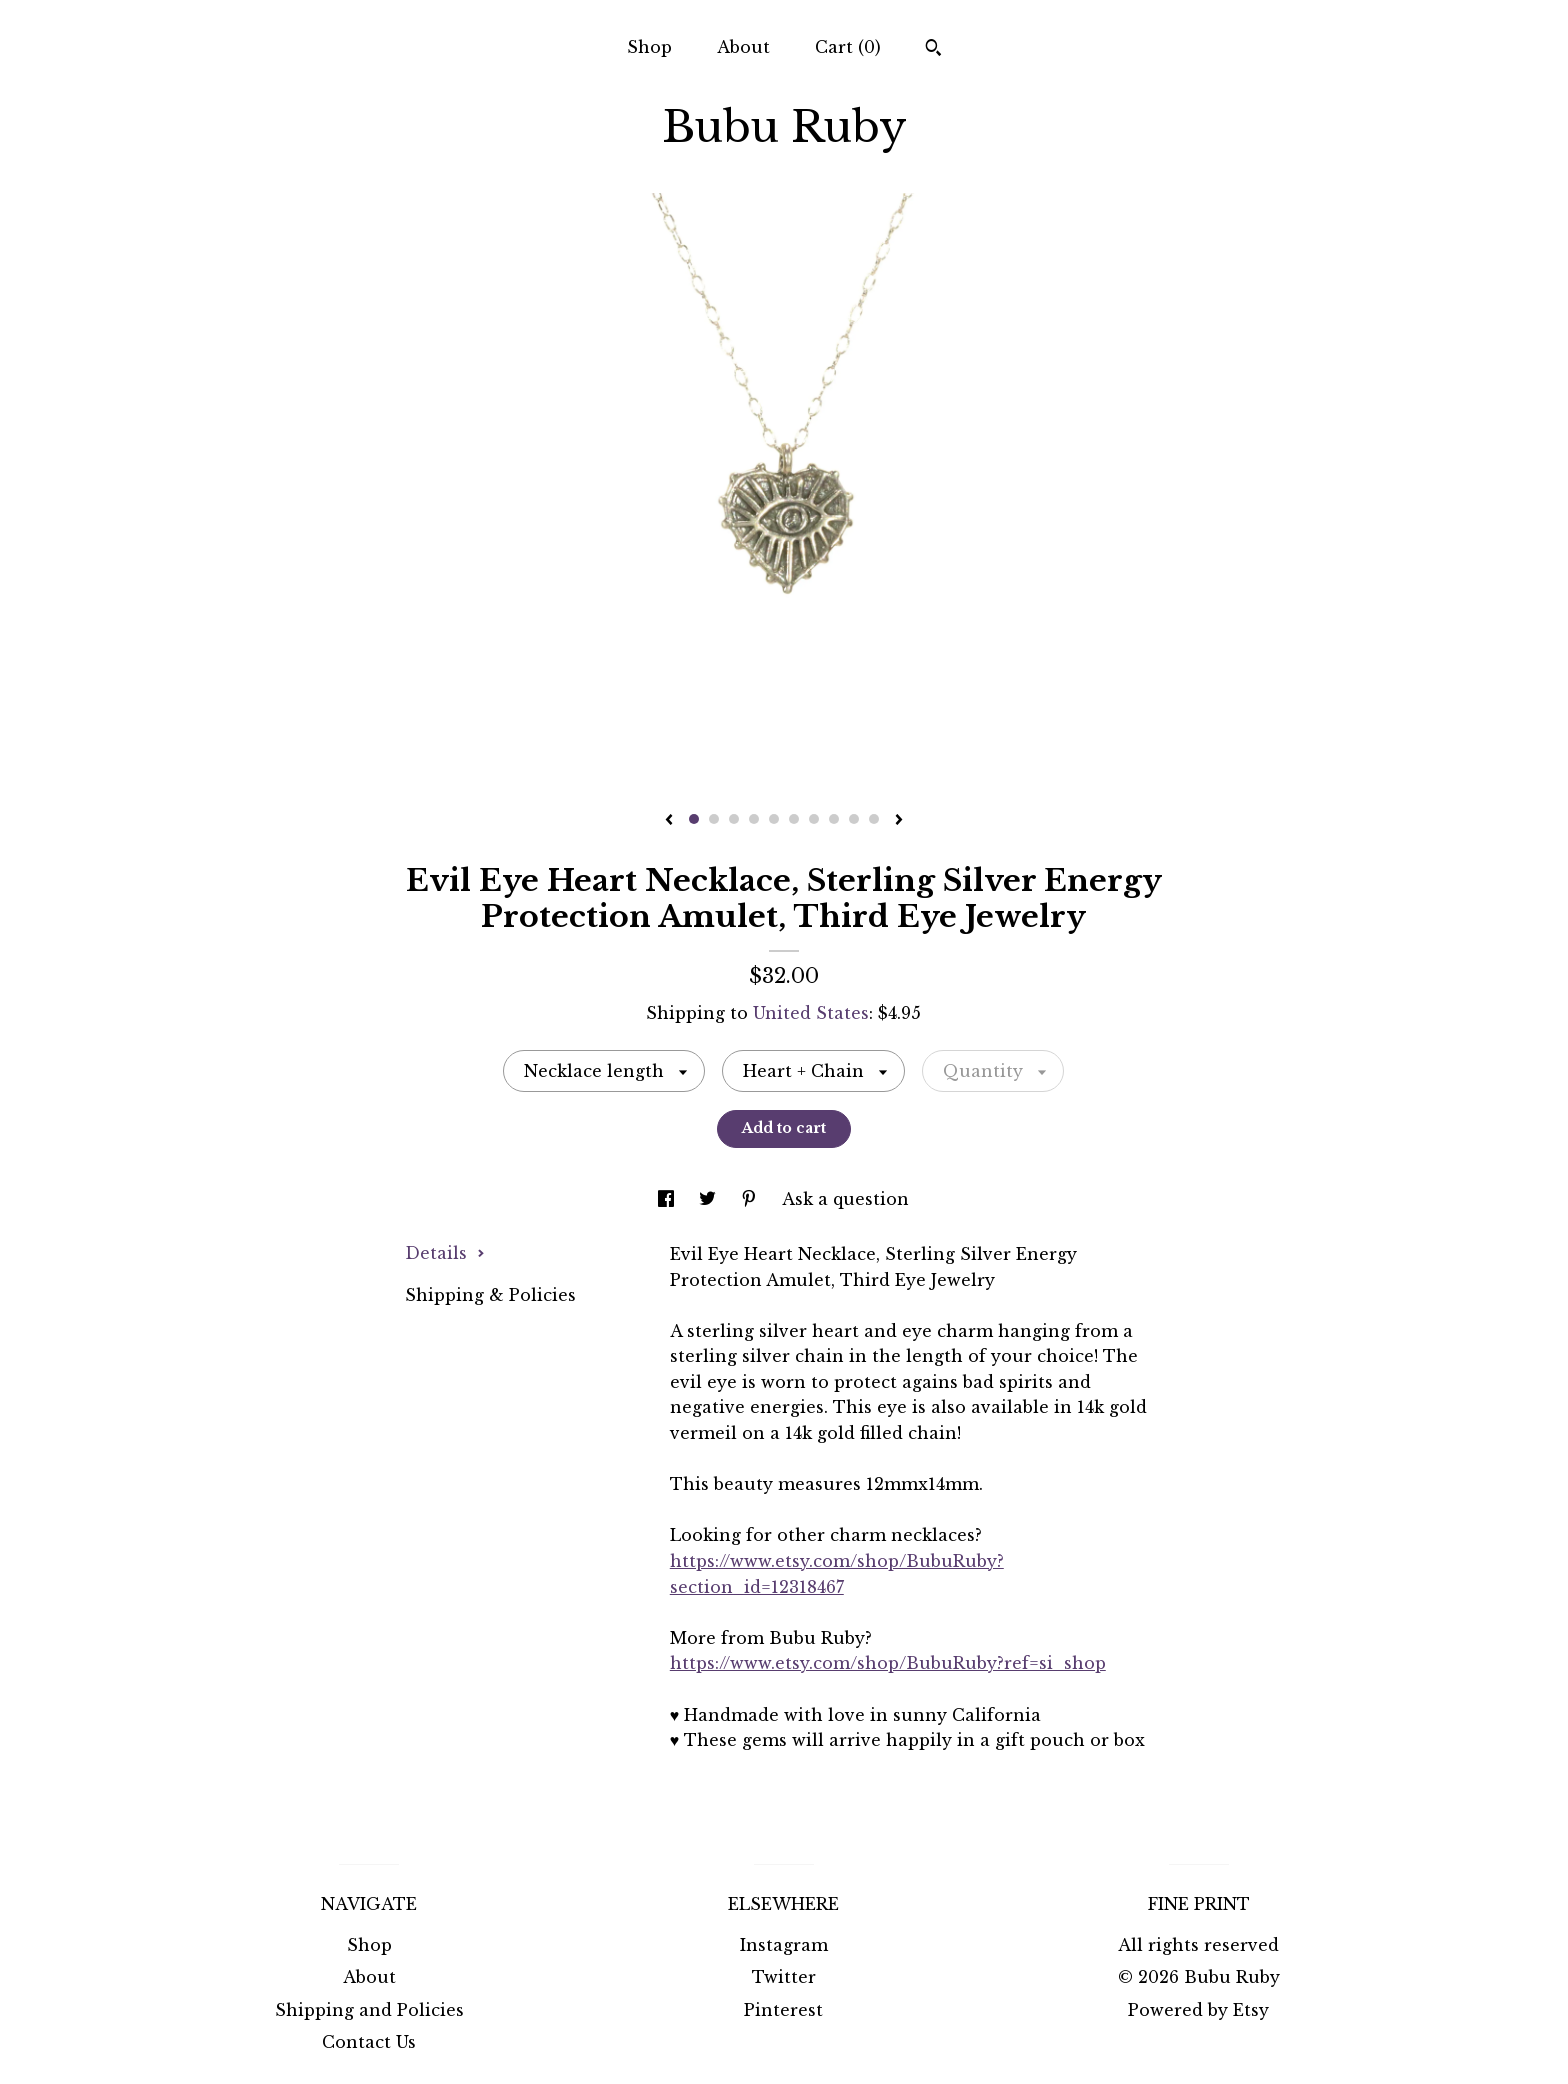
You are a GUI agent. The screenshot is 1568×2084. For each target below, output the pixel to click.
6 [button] (794, 819)
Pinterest (783, 2010)
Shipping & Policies (490, 1295)
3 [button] (734, 819)
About (743, 47)
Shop (649, 47)
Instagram (784, 1945)
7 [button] (814, 819)
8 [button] (834, 819)
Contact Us (369, 2042)
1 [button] (694, 819)
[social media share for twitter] (710, 1199)
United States (811, 1013)
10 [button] (874, 819)
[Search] (933, 50)
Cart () (848, 47)
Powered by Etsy (1198, 2010)
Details (445, 1253)
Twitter (784, 1977)
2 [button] (714, 819)
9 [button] (854, 819)
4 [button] (754, 819)
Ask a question (845, 1199)
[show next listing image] (899, 821)
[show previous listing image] (669, 821)
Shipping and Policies (369, 2010)
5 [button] (774, 819)
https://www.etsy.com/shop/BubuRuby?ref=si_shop (888, 1663)
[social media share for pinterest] (751, 1199)
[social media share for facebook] (668, 1199)
